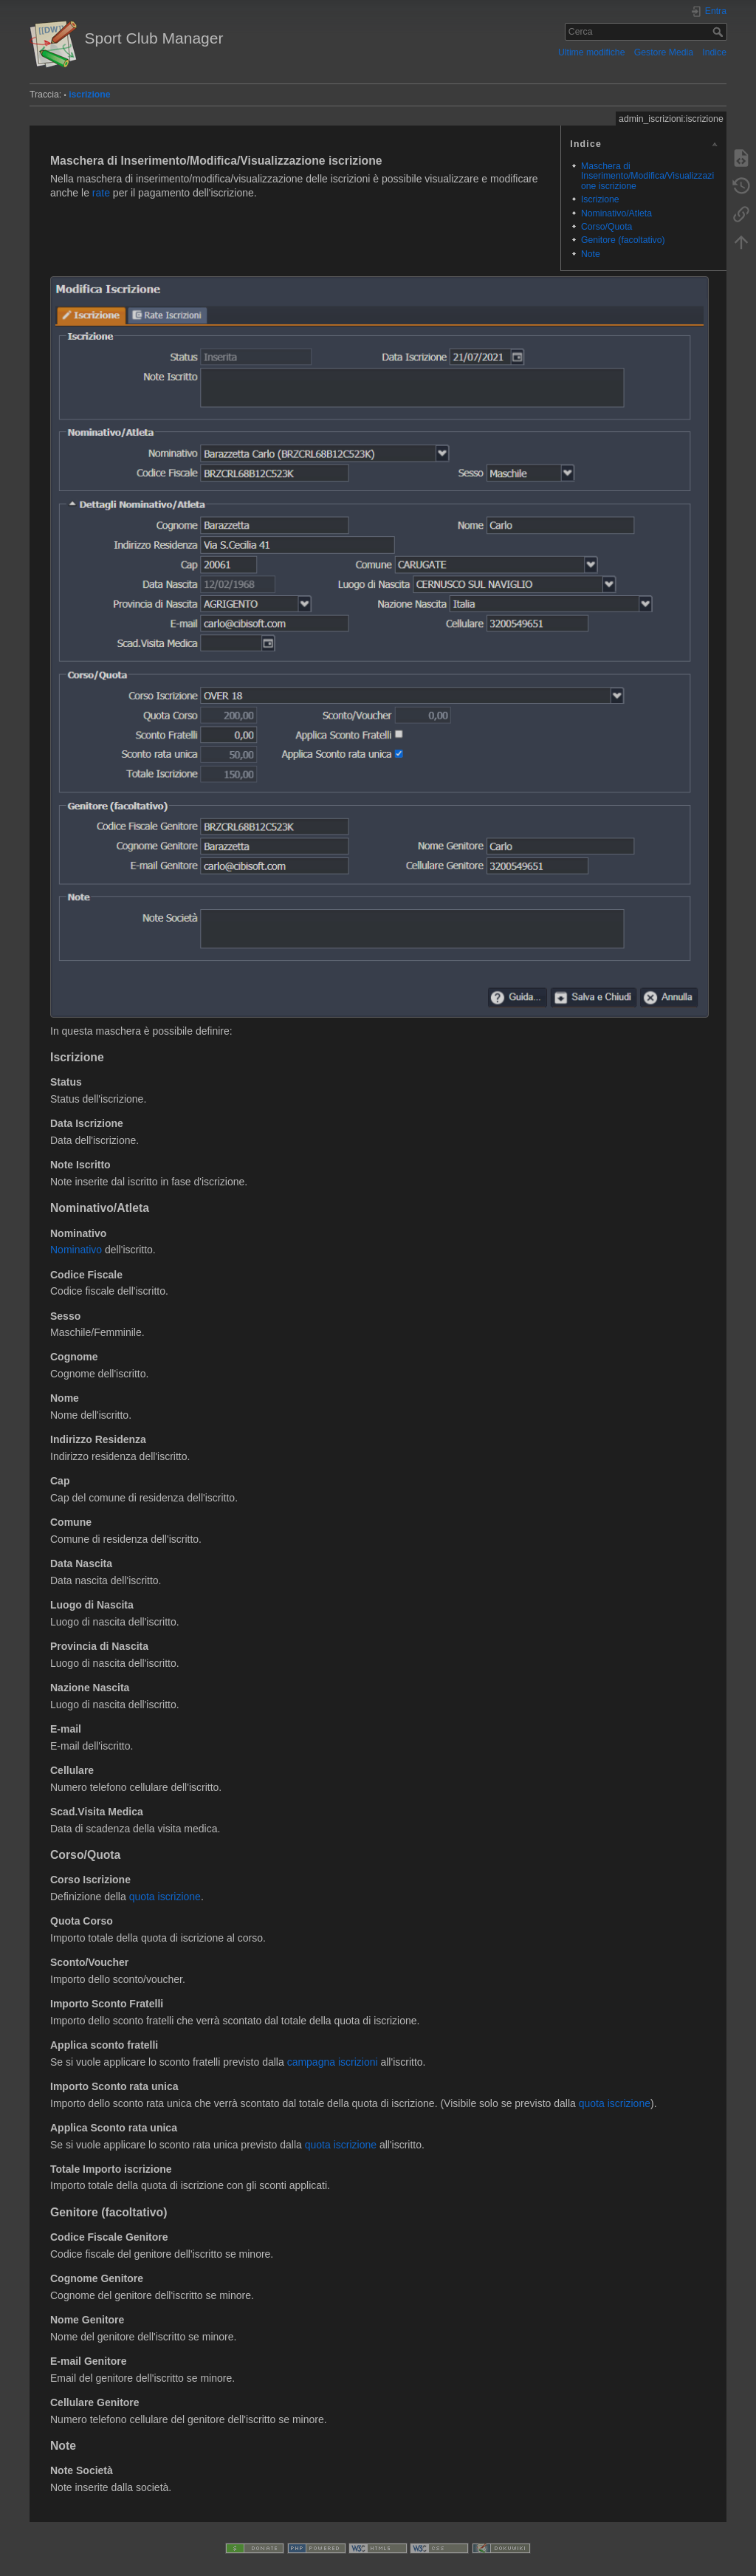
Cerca (719, 32)
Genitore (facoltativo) (623, 240)
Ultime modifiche (591, 52)
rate (101, 193)
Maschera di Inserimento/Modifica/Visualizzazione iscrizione (647, 176)
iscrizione (90, 94)
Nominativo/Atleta (616, 213)
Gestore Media (663, 52)
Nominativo (76, 1250)
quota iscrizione (165, 1896)
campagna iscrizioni (332, 2062)
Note (590, 254)
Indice (714, 52)
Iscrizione (600, 199)
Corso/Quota (606, 227)
